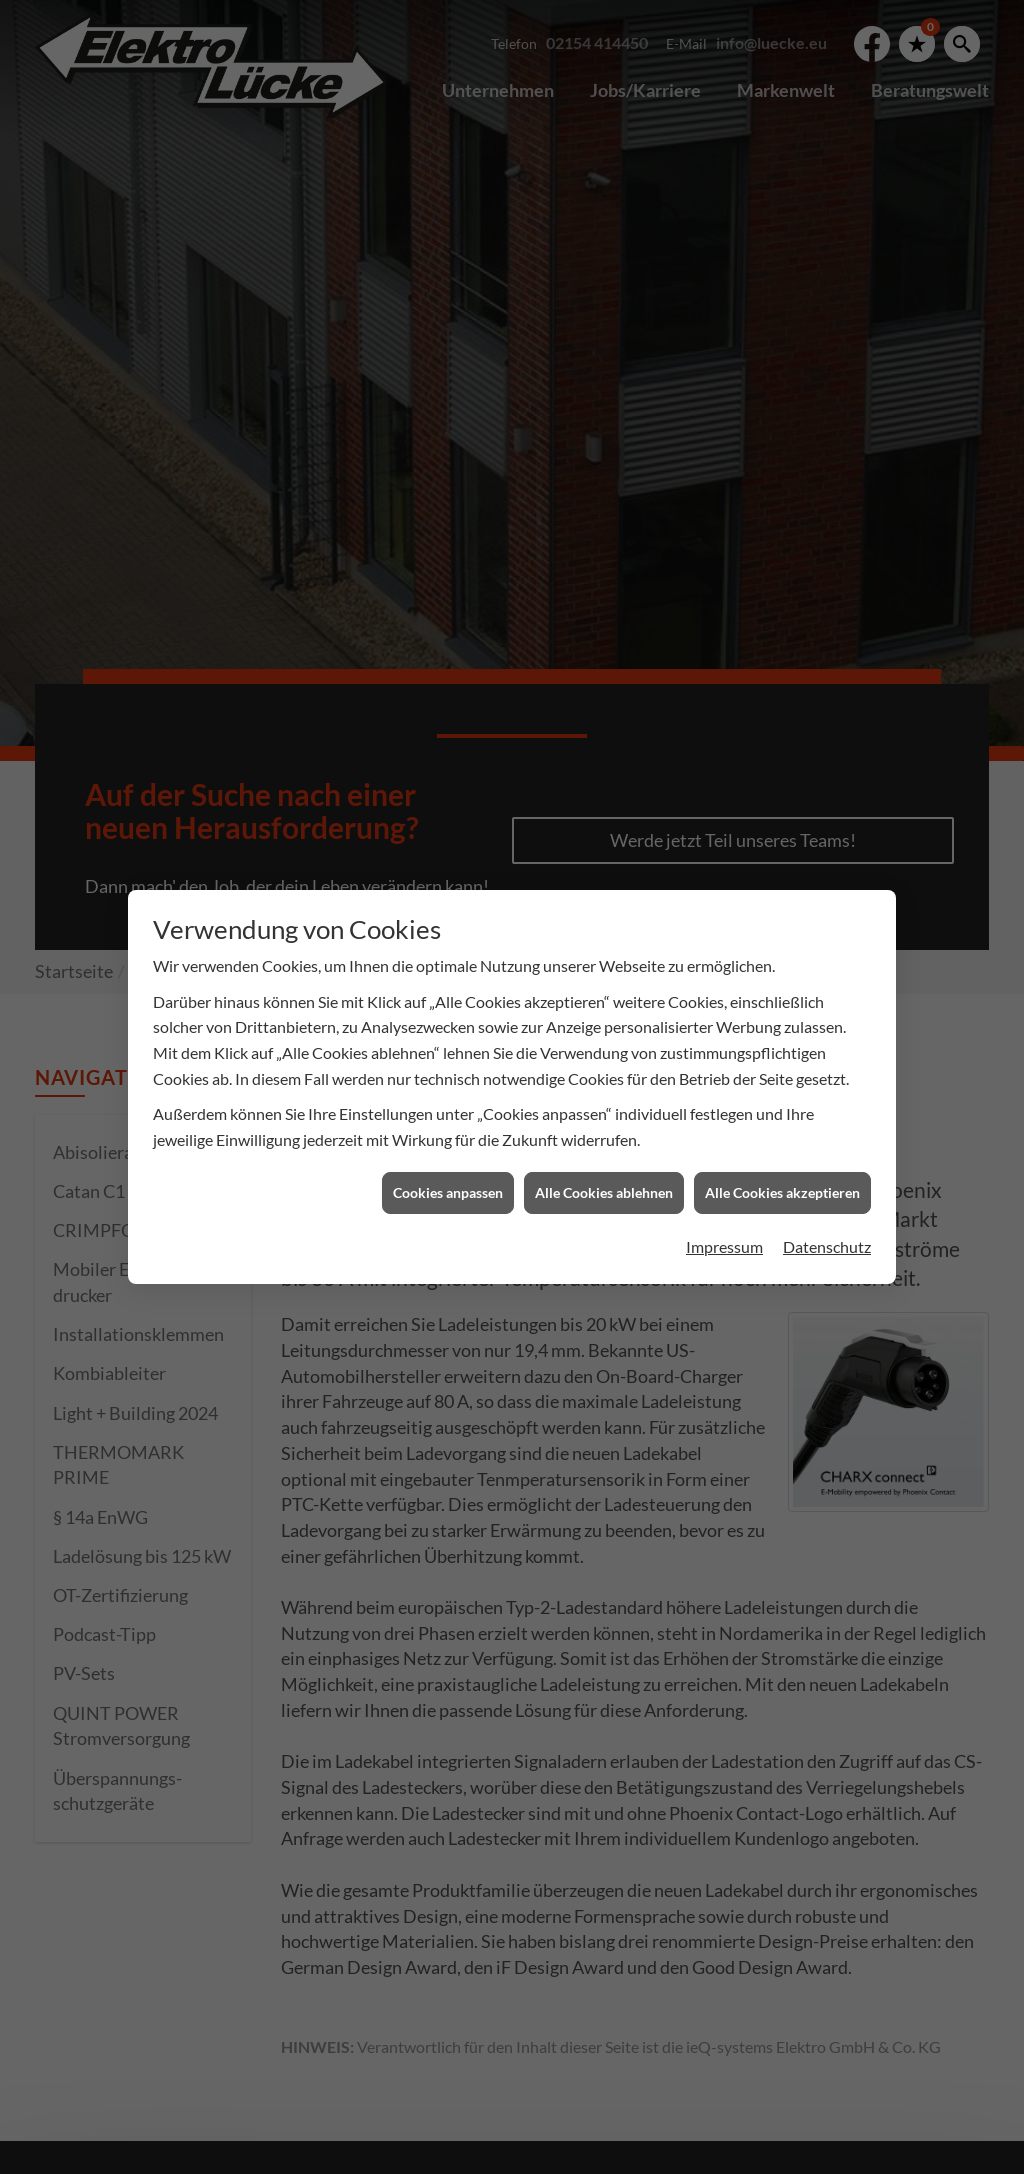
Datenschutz (827, 1154)
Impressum (724, 1154)
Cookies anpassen (448, 1100)
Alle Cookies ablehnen (604, 1100)
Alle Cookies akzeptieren (782, 1100)
